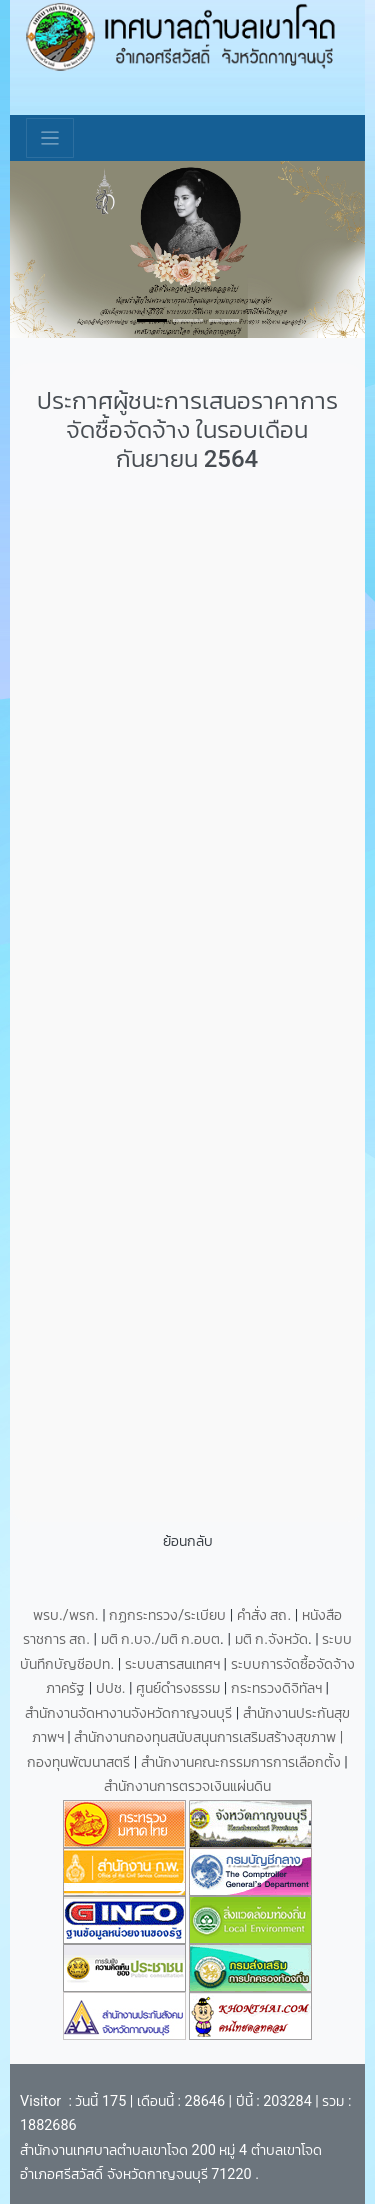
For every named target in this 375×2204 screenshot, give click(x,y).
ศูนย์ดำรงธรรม (180, 1688)
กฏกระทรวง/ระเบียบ (167, 1615)
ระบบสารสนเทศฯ (174, 1664)
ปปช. (112, 1688)
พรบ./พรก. (66, 1615)
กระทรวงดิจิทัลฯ (278, 1688)
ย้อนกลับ (188, 1541)
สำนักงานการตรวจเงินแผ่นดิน (187, 1786)
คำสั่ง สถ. (264, 1615)
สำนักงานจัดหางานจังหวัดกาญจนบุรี (130, 1713)
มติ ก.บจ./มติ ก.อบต (160, 1639)
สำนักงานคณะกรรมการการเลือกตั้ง (241, 1762)
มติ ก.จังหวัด (271, 1639)
